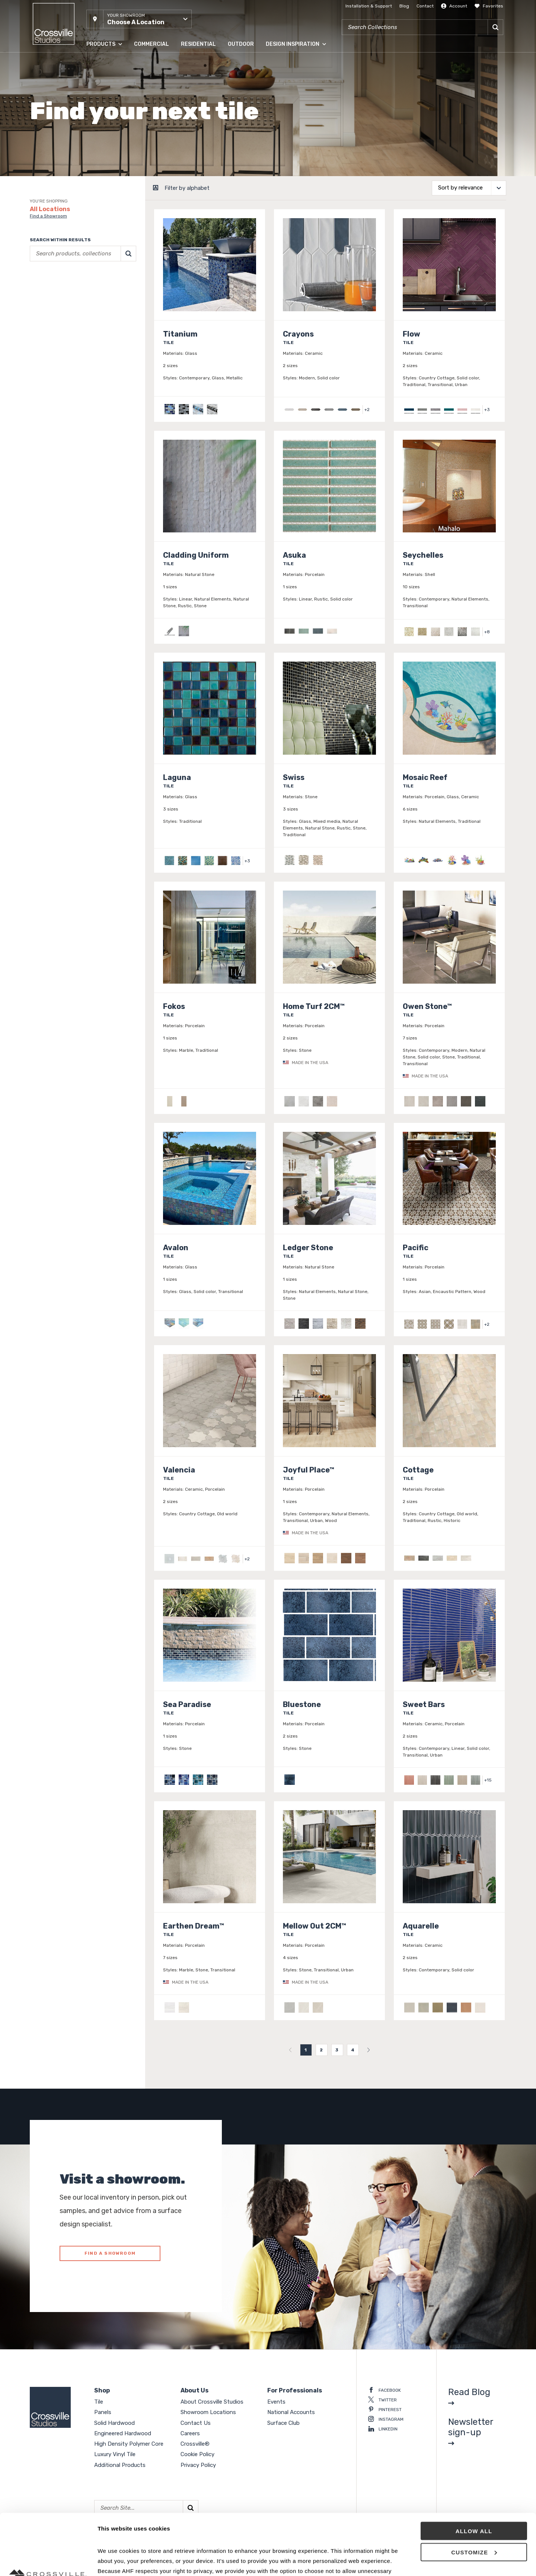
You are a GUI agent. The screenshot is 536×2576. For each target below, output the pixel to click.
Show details (115, 2561)
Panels (102, 2412)
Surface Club (283, 2423)
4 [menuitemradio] (353, 2050)
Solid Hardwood (114, 2423)
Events (276, 2401)
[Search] (495, 27)
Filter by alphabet (187, 188)
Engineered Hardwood (122, 2433)
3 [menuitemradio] (337, 2050)
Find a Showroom (48, 216)
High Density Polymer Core (128, 2443)
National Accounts (291, 2412)
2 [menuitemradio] (321, 2050)
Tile (98, 2401)
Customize (474, 2491)
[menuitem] (290, 2050)
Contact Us (196, 2423)
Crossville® (195, 2443)
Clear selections (47, 308)
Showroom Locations (208, 2412)
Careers (190, 2433)
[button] (139, 19)
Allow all (474, 2470)
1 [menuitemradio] (305, 2050)
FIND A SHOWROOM (109, 2253)
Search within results (60, 239)
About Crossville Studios (212, 2401)
